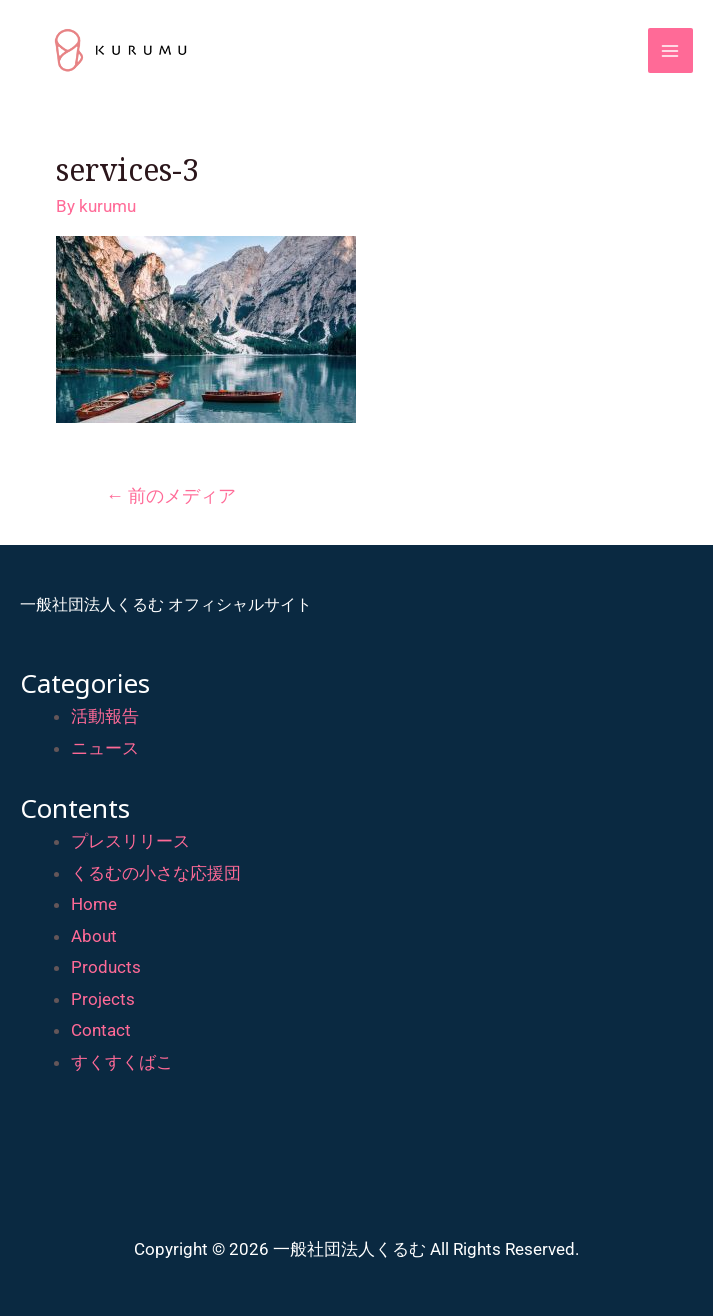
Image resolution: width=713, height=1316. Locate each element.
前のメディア (171, 495)
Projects (103, 999)
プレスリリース (130, 841)
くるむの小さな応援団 (156, 873)
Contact (101, 1030)
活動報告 (105, 716)
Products (106, 967)
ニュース (105, 748)
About (94, 936)
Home (94, 904)
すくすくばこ (122, 1062)
